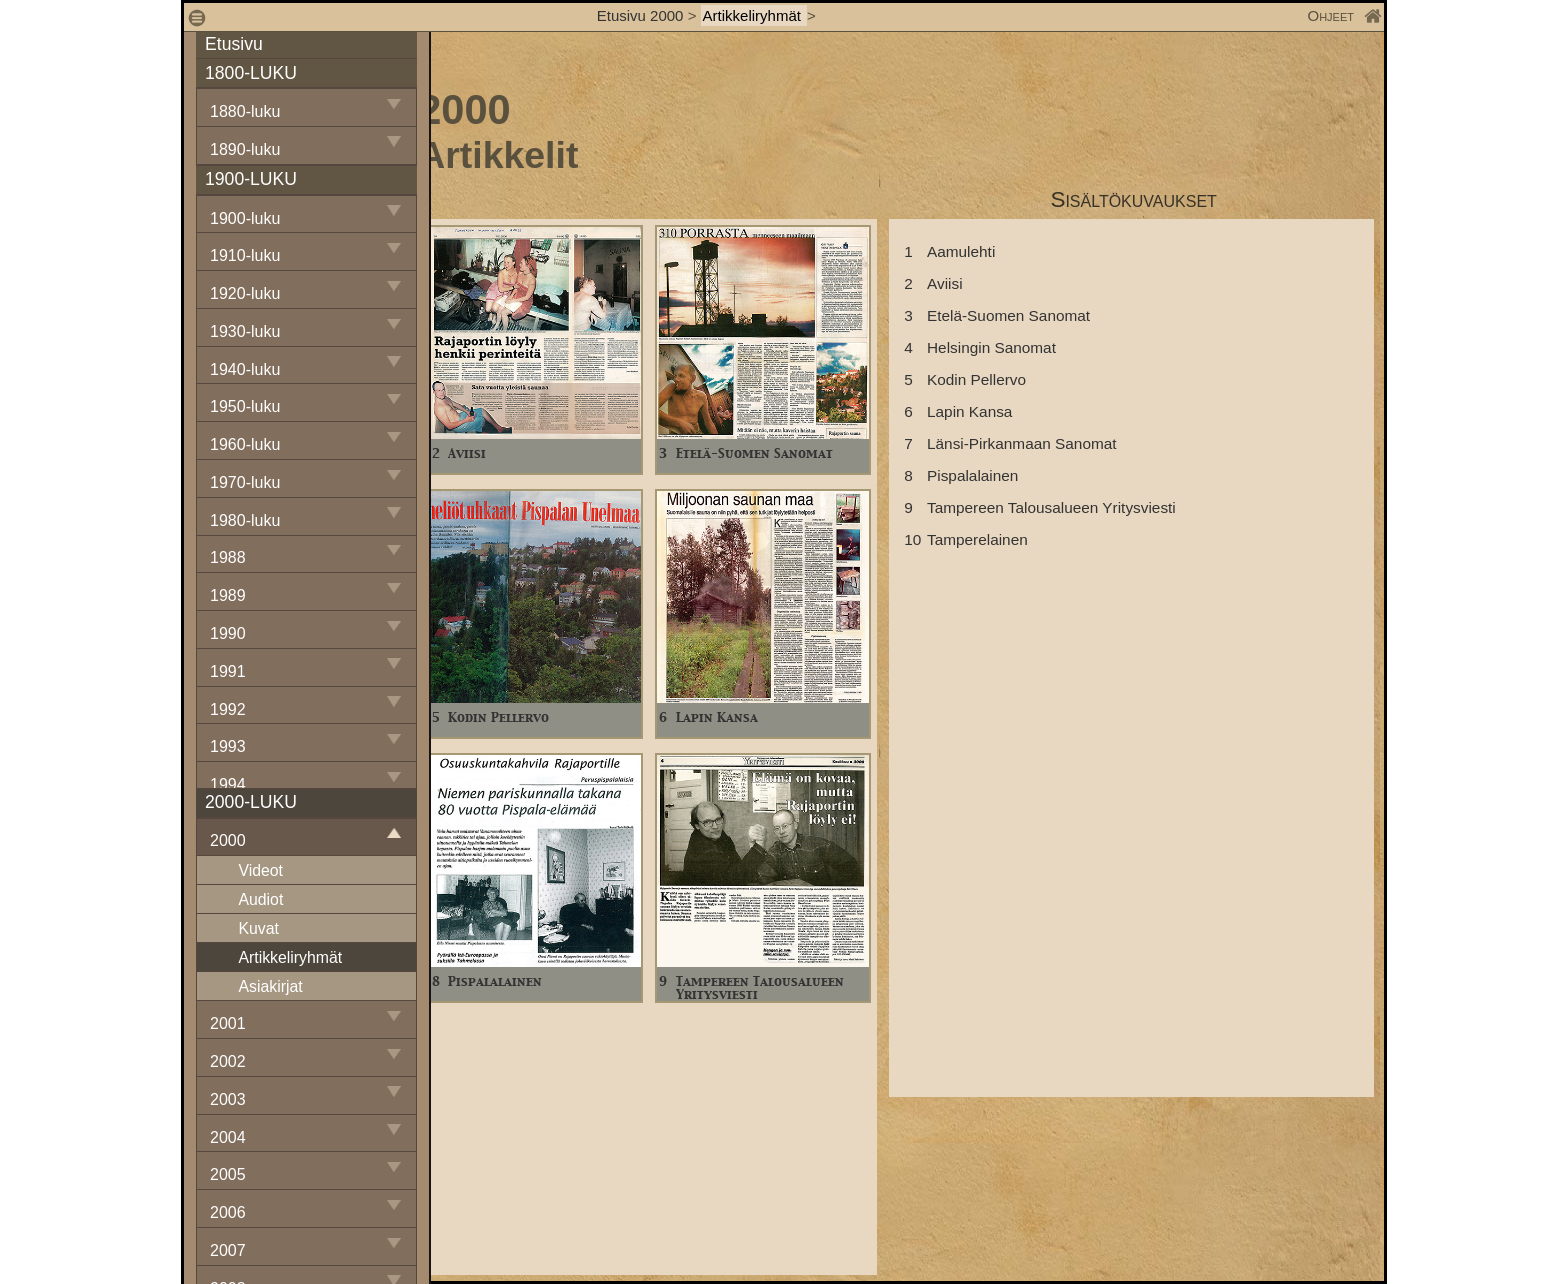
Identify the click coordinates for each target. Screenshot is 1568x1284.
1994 (228, 784)
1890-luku (245, 149)
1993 (228, 746)
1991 (228, 671)
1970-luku (245, 482)
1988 (228, 557)
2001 (228, 1023)
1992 (228, 709)
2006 (228, 1212)
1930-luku (245, 331)
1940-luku (245, 369)
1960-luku (245, 444)
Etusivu (234, 44)
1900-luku (245, 218)
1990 (228, 633)
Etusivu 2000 (640, 15)
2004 (228, 1137)
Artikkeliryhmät (754, 15)
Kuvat (258, 928)
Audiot (260, 899)
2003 (228, 1099)
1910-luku (245, 255)
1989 (228, 595)
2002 (228, 1061)
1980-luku (245, 520)
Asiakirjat (270, 986)
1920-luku (245, 293)
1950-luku (245, 406)
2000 (228, 840)
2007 (228, 1250)
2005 (228, 1174)
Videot (260, 870)
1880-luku (245, 111)
